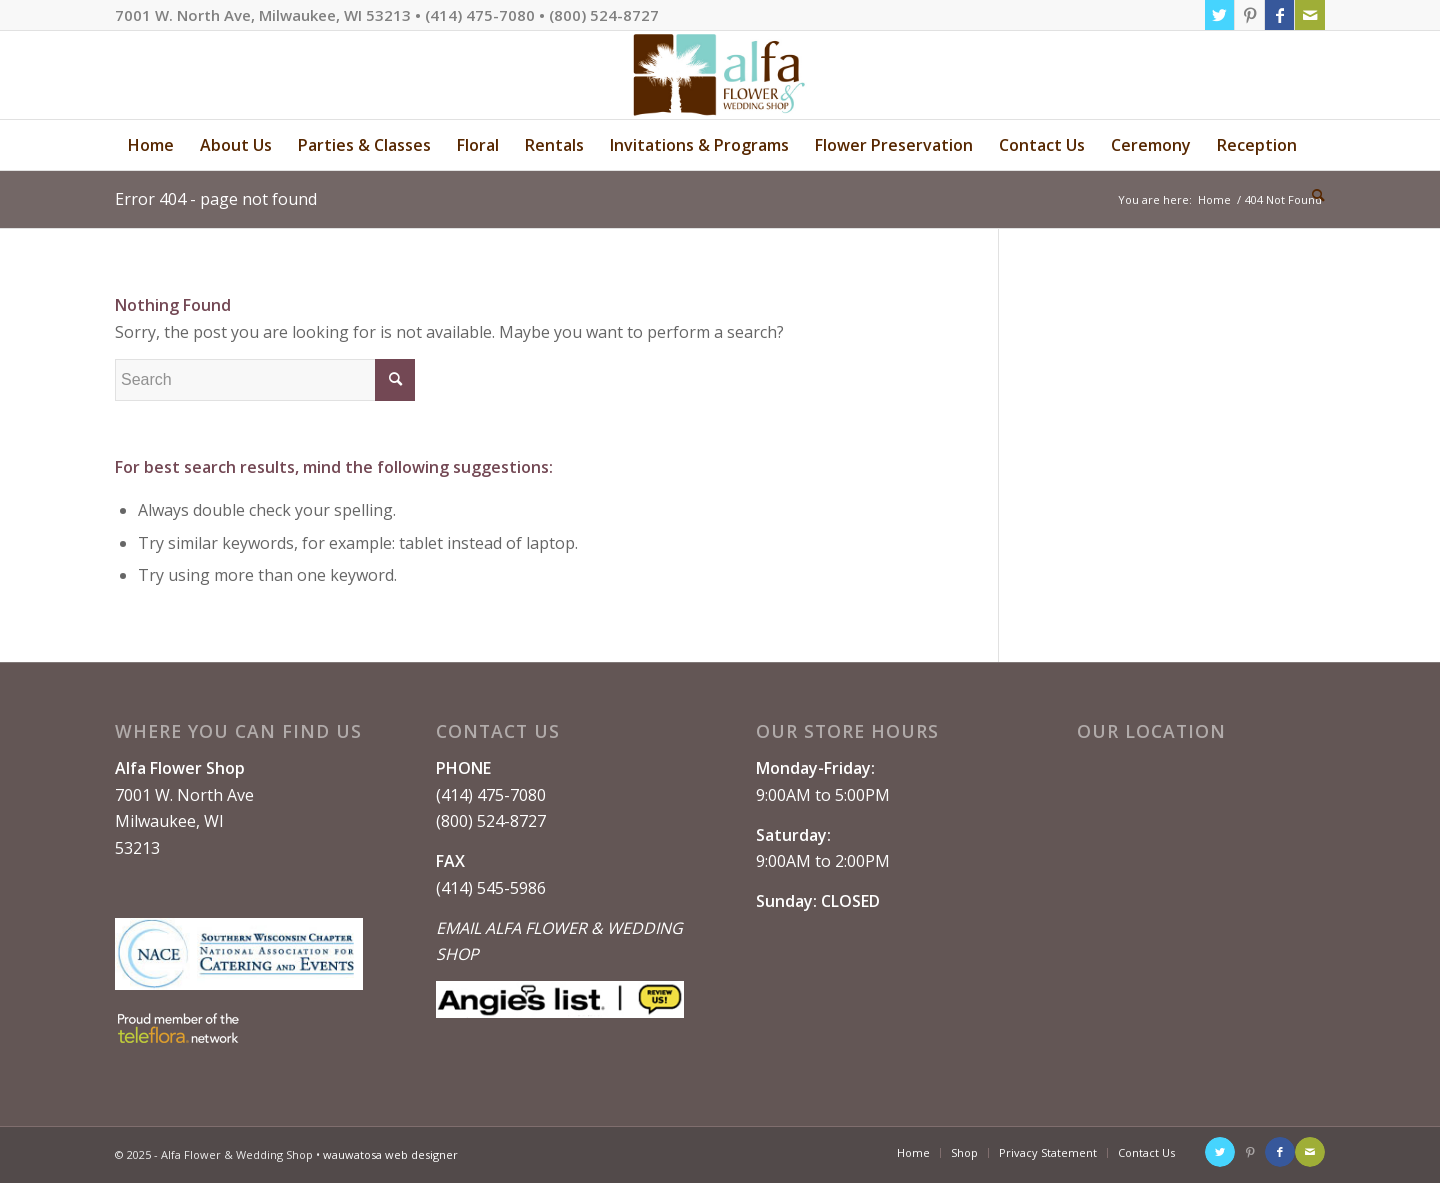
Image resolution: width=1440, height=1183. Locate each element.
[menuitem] (151, 145)
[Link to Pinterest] (1249, 15)
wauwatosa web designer (390, 1154)
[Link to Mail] (1310, 15)
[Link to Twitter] (1219, 15)
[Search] (1312, 195)
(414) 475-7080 (491, 795)
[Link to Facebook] (1279, 15)
